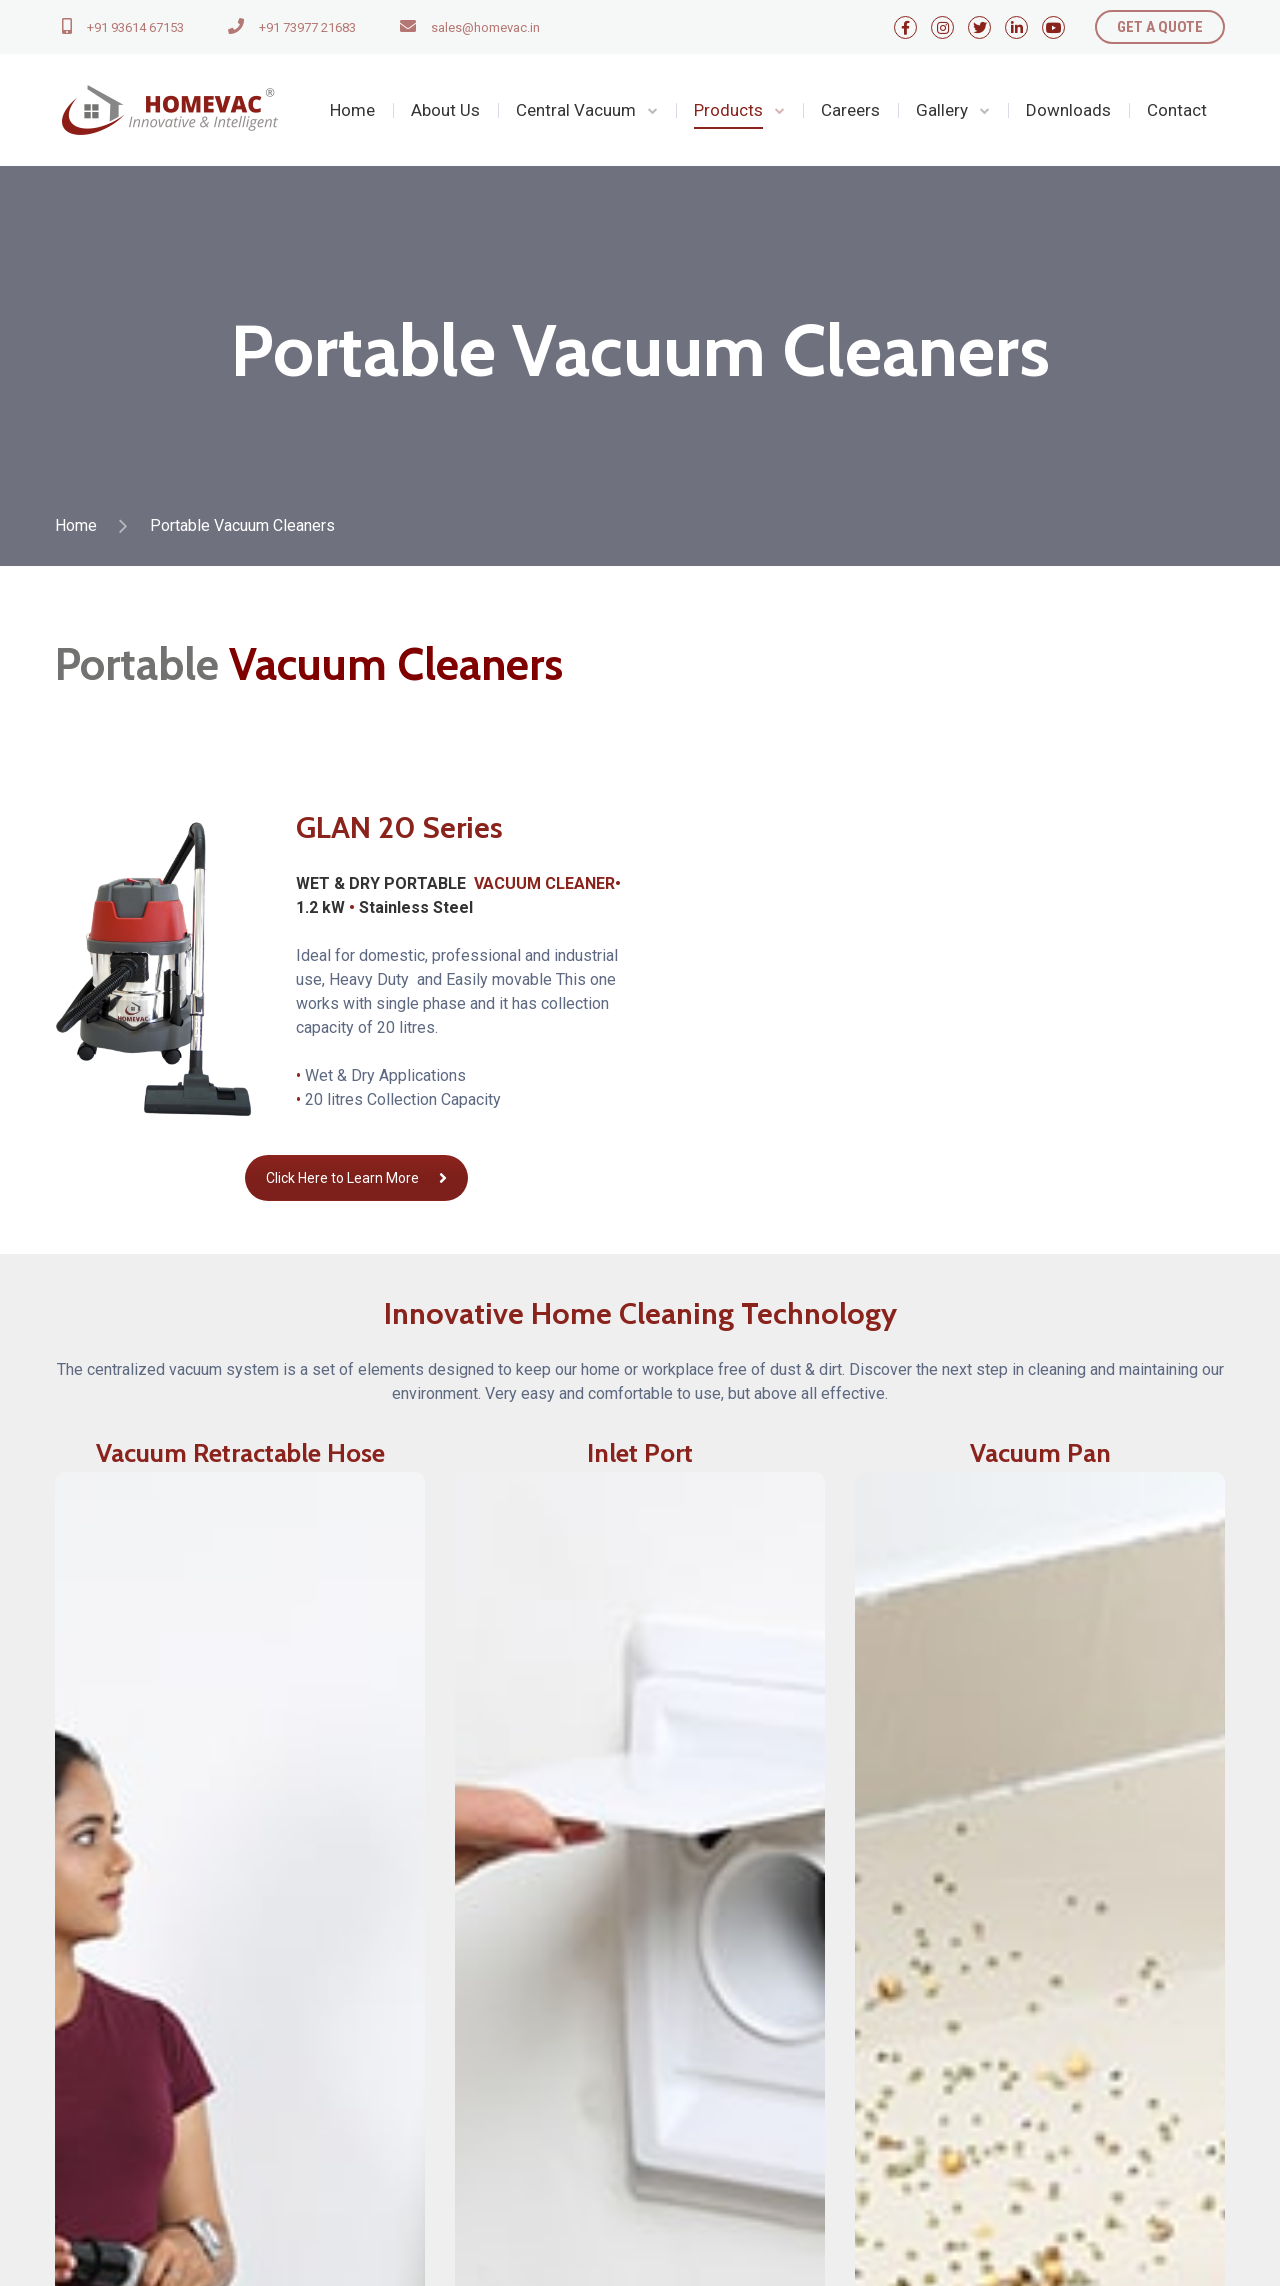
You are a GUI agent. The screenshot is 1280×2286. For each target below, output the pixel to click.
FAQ (669, 2127)
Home (352, 110)
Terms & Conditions (723, 2093)
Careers (850, 110)
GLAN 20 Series (399, 827)
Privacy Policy (705, 2059)
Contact (1177, 110)
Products (728, 110)
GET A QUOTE (1160, 27)
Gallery (942, 110)
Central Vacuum (576, 110)
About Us (445, 110)
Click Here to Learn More (356, 1178)
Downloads (1068, 110)
